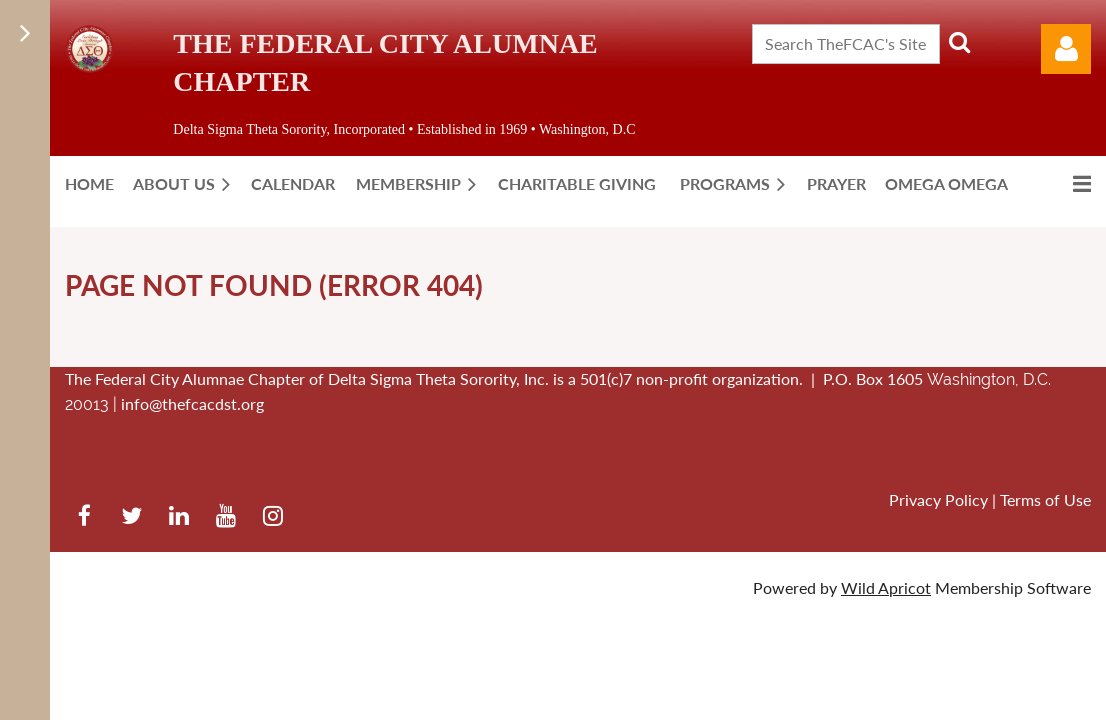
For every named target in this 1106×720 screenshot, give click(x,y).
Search (959, 42)
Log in (1066, 49)
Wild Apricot (886, 587)
